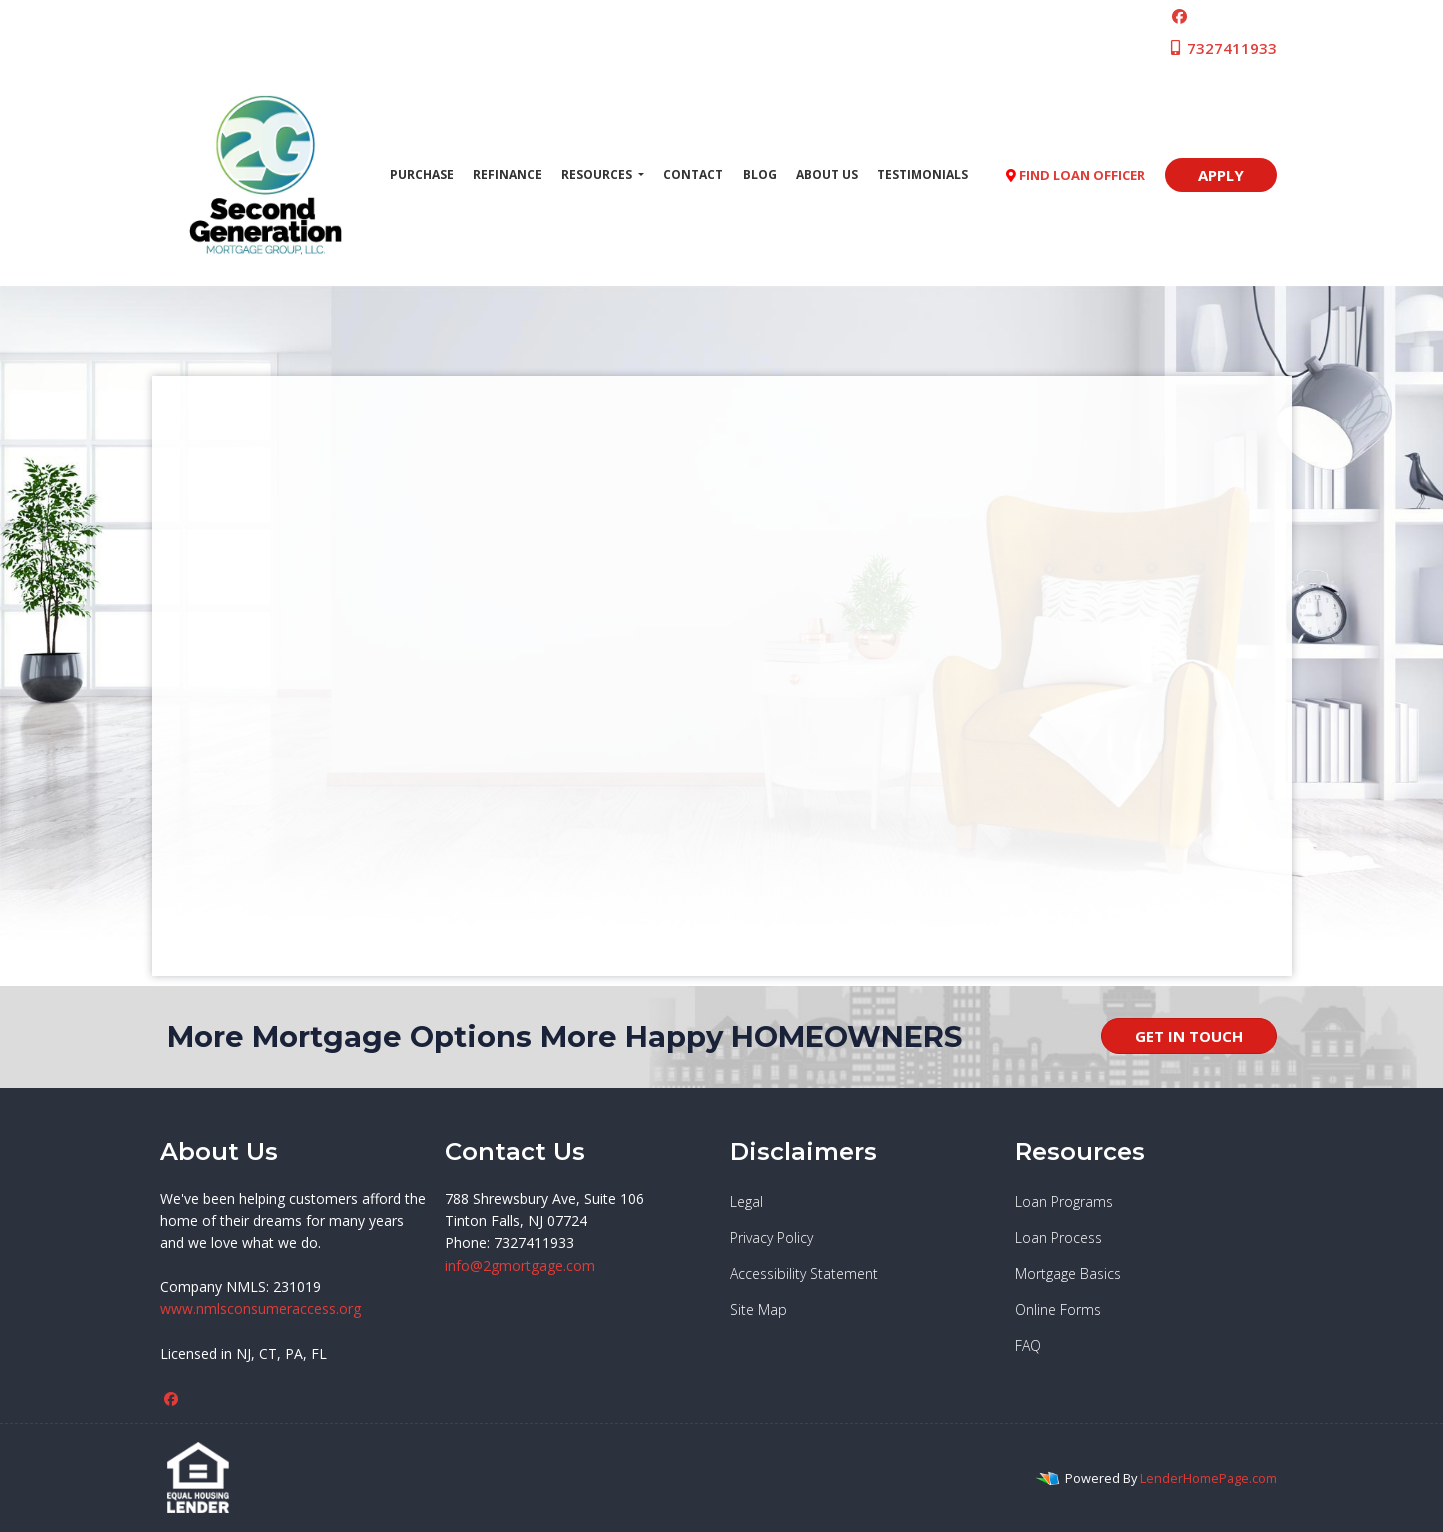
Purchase (422, 174)
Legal (746, 1201)
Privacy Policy (771, 1237)
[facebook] (1179, 16)
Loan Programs (1064, 1201)
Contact (693, 174)
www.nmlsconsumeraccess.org (260, 1308)
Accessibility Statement (804, 1273)
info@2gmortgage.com (520, 1265)
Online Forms (1058, 1309)
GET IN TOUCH (1189, 1036)
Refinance (507, 174)
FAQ (1028, 1345)
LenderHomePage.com (1208, 1478)
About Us (827, 174)
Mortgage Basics (1068, 1273)
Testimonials (922, 174)
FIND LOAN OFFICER (1075, 175)
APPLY (1221, 175)
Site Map (758, 1309)
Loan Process (1058, 1237)
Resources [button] (598, 174)
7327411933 (1222, 48)
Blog (760, 174)
